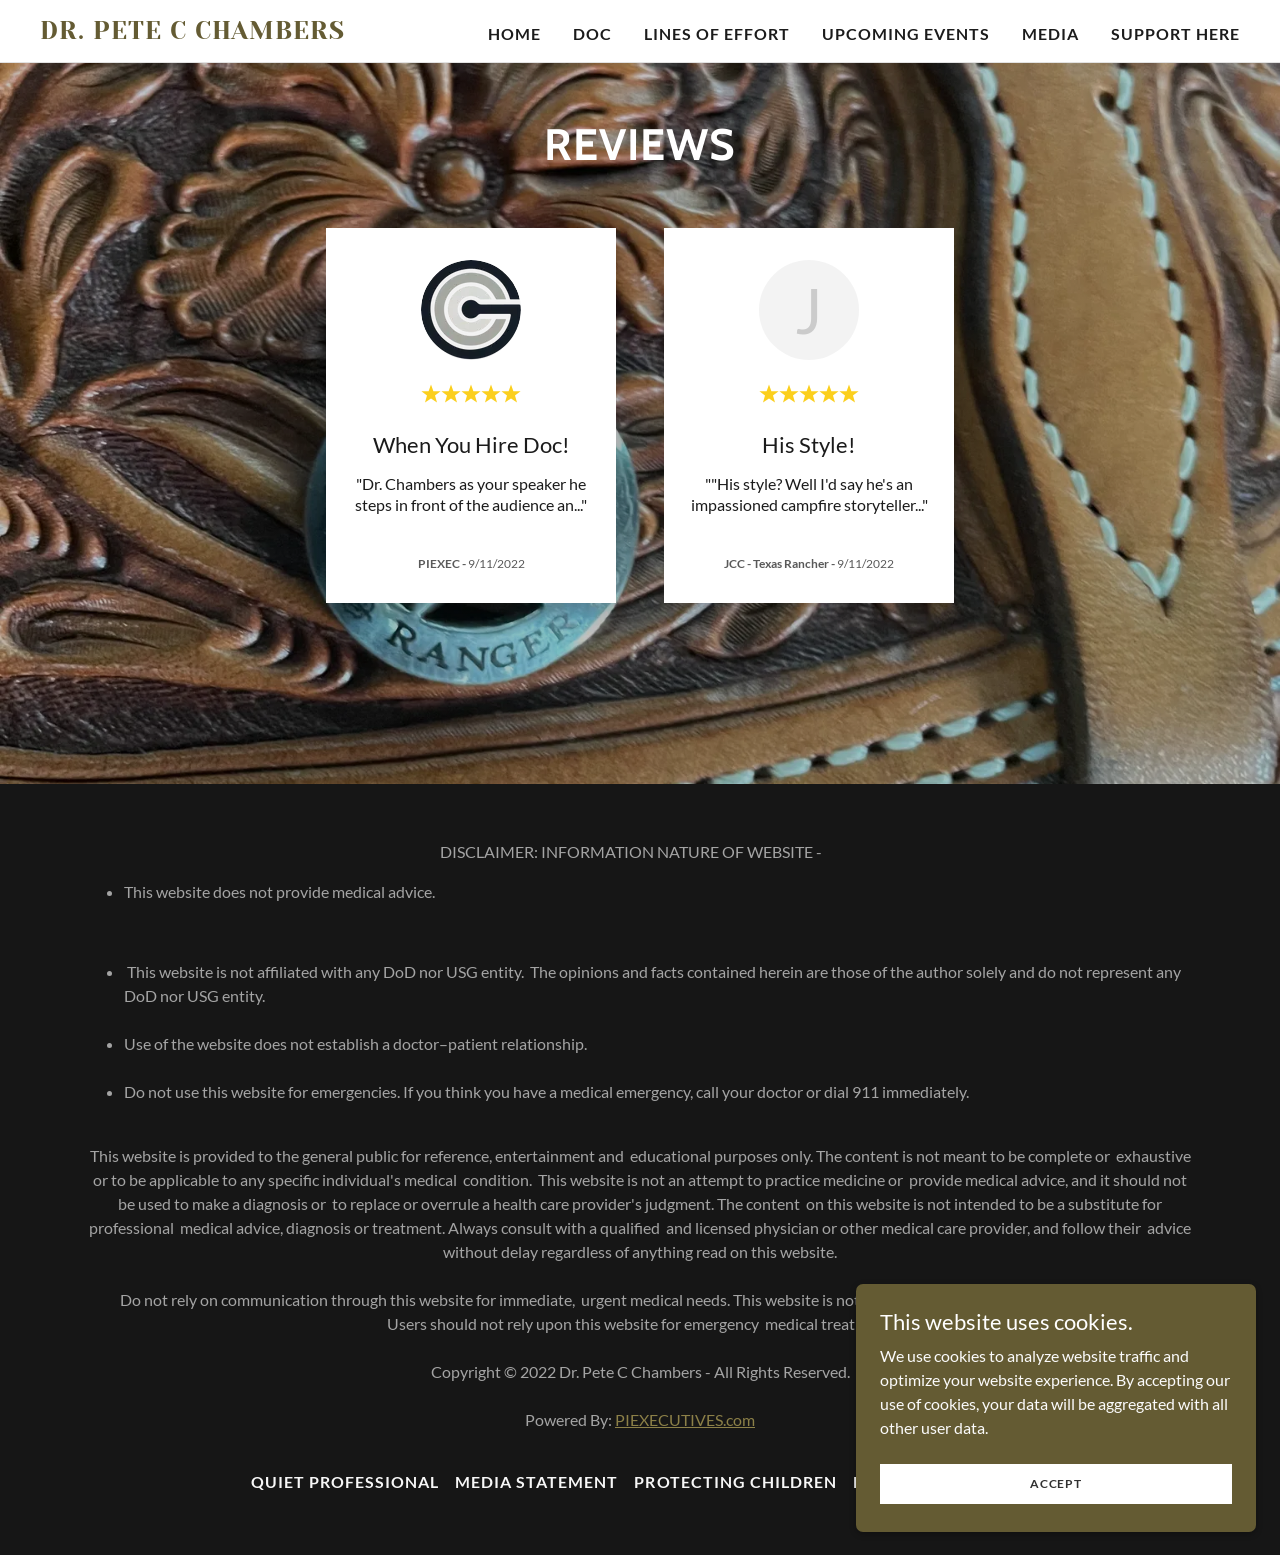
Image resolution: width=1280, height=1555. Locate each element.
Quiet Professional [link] (345, 1481)
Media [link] (1050, 33)
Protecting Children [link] (735, 1481)
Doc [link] (592, 33)
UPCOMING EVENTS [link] (906, 33)
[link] (250, 32)
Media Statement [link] (536, 1481)
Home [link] (514, 33)
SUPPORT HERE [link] (1175, 33)
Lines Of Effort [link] (717, 33)
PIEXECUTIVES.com (685, 1419)
